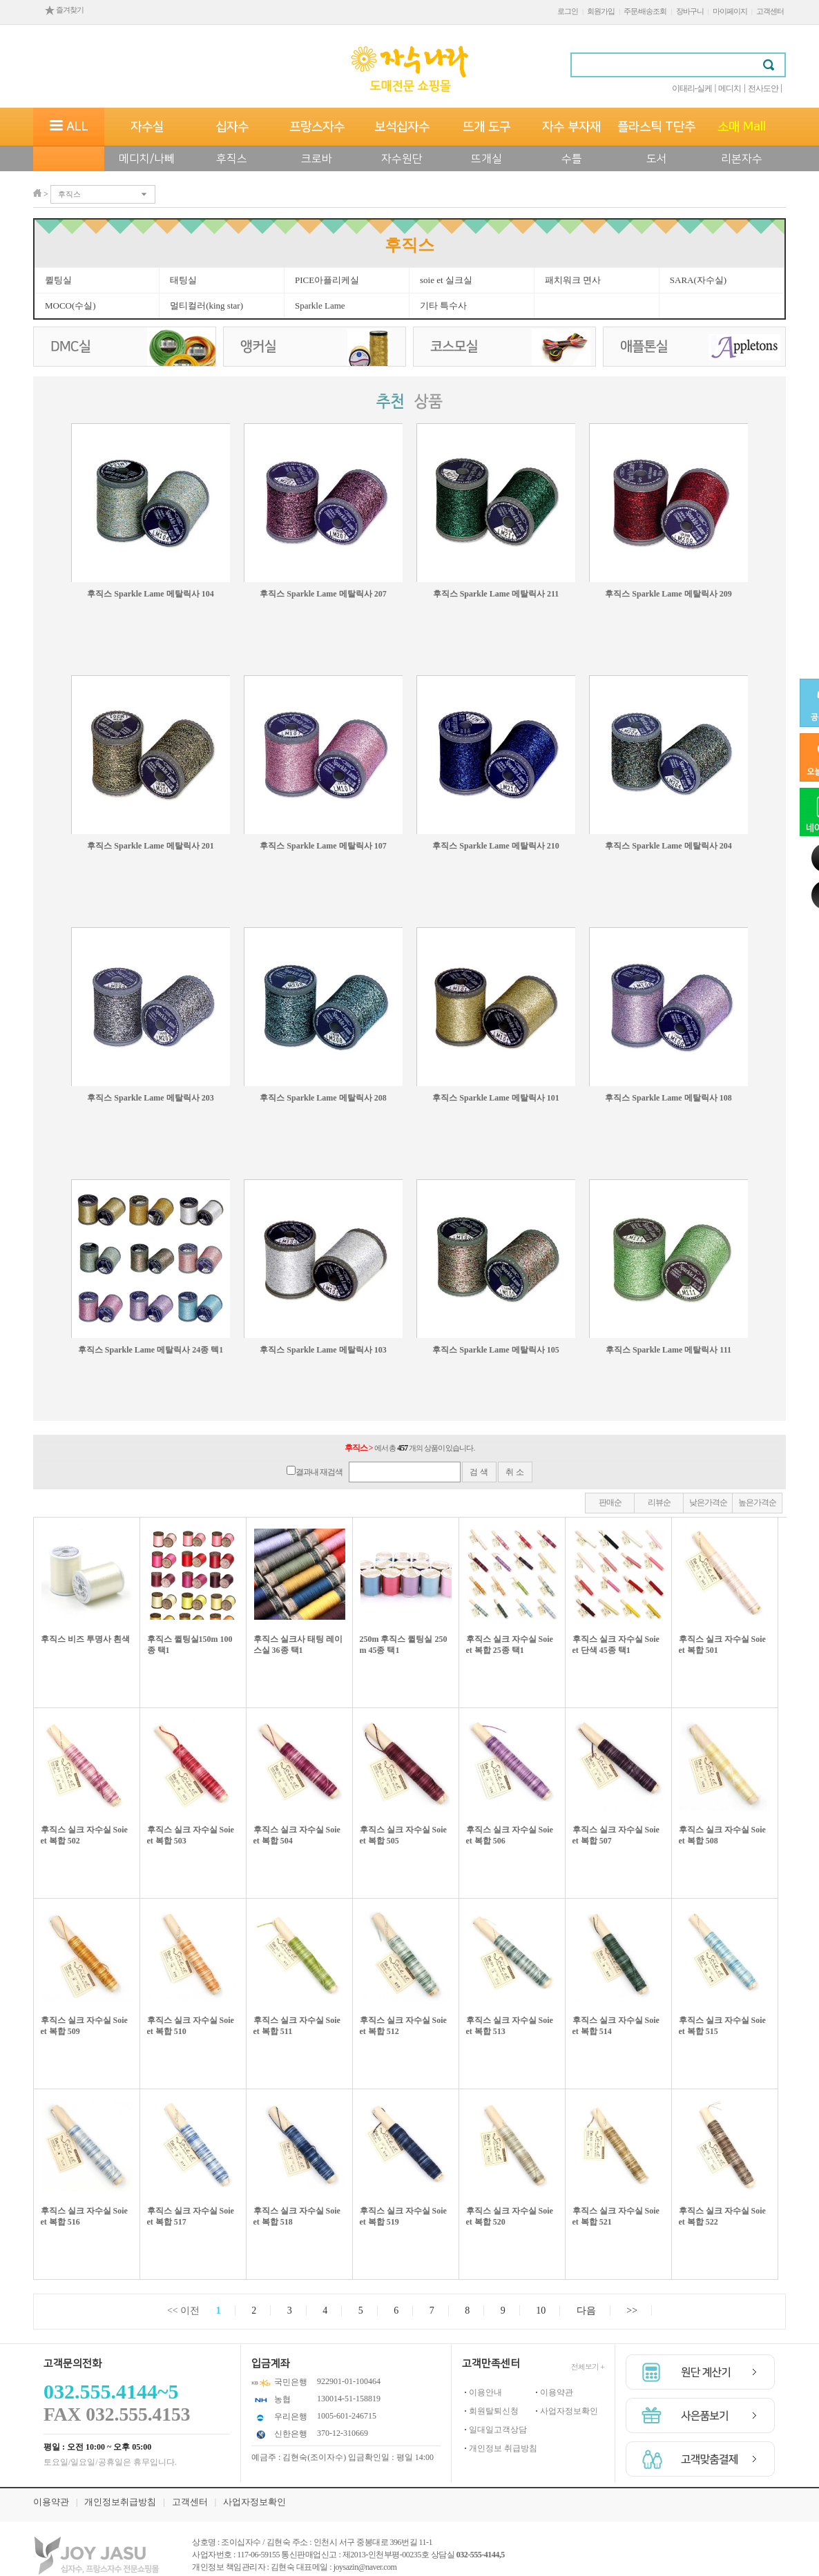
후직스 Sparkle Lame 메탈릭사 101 (495, 1098)
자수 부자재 (571, 127)
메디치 (729, 88)
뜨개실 (486, 159)
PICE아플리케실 (327, 280)
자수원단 (402, 159)
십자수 (232, 127)
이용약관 (556, 2392)
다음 (586, 2310)
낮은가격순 (708, 1502)
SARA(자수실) (698, 280)
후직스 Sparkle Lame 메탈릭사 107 (323, 846)
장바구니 (690, 11)
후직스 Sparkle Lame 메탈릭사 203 (150, 1098)
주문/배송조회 (645, 11)
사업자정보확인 (569, 2411)
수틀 (571, 159)
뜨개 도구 (486, 127)
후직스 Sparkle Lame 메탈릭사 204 (668, 846)
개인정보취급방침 (120, 2502)
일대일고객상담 (498, 2429)
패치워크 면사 (573, 280)
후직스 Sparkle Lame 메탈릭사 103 (323, 1350)
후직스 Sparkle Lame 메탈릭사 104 (150, 594)
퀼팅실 (58, 280)
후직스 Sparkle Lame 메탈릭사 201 (150, 846)
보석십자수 (402, 127)
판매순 (610, 1502)
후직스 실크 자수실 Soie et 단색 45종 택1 (615, 1644)
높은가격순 (757, 1502)
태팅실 (183, 280)
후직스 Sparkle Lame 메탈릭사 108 (668, 1098)
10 (541, 2310)
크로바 (316, 159)
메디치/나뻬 (147, 159)
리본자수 (741, 159)
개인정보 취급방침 (503, 2448)
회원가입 (601, 11)
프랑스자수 (317, 127)
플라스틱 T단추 (656, 127)
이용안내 (485, 2392)
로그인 (567, 11)
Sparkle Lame (320, 305)
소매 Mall (741, 127)
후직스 (231, 159)
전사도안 (763, 88)
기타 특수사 (443, 305)
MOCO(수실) (70, 305)
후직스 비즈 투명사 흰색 (85, 1639)
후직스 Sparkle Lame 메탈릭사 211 (496, 594)
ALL (69, 127)
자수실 (147, 127)
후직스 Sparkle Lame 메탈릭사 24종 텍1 (150, 1350)
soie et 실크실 (446, 280)
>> (631, 2310)
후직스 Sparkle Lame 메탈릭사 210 (495, 846)
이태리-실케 (692, 88)
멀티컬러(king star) (206, 305)
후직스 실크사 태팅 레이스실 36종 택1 (298, 1644)
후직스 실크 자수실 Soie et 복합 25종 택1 (509, 1644)
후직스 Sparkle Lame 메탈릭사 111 (668, 1350)
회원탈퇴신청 (494, 2411)
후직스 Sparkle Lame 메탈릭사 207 (323, 594)
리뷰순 (659, 1502)
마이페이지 (730, 11)
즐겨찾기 (64, 10)
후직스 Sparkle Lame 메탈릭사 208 (323, 1098)
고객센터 (770, 11)
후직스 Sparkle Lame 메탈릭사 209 (668, 594)
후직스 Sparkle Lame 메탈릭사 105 (495, 1350)
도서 (656, 159)
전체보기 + (587, 2366)
